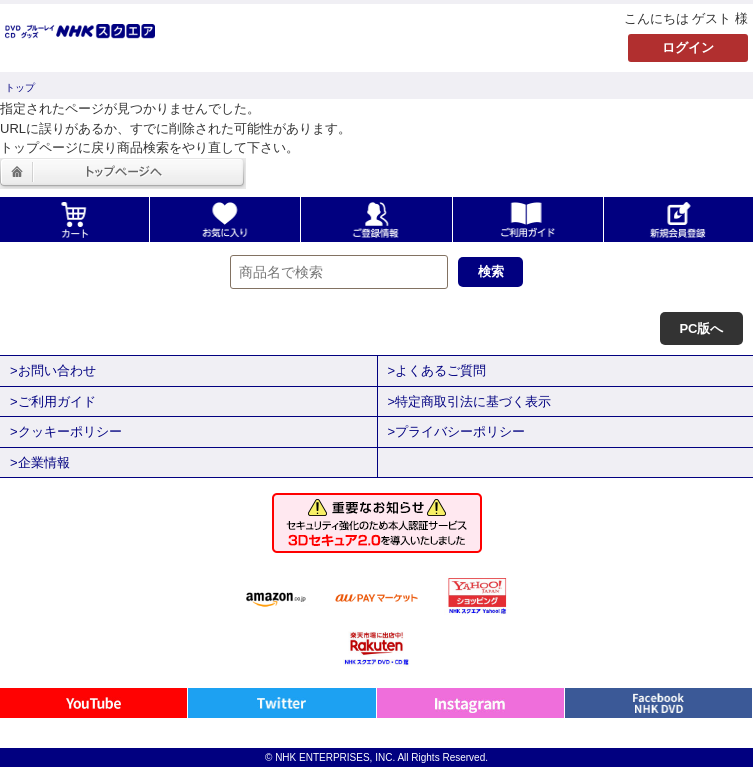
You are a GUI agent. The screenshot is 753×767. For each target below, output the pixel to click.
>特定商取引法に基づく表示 (470, 401)
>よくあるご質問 (437, 370)
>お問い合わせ (53, 370)
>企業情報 (40, 462)
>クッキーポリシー (66, 431)
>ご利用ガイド (53, 401)
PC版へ (701, 328)
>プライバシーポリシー (457, 431)
